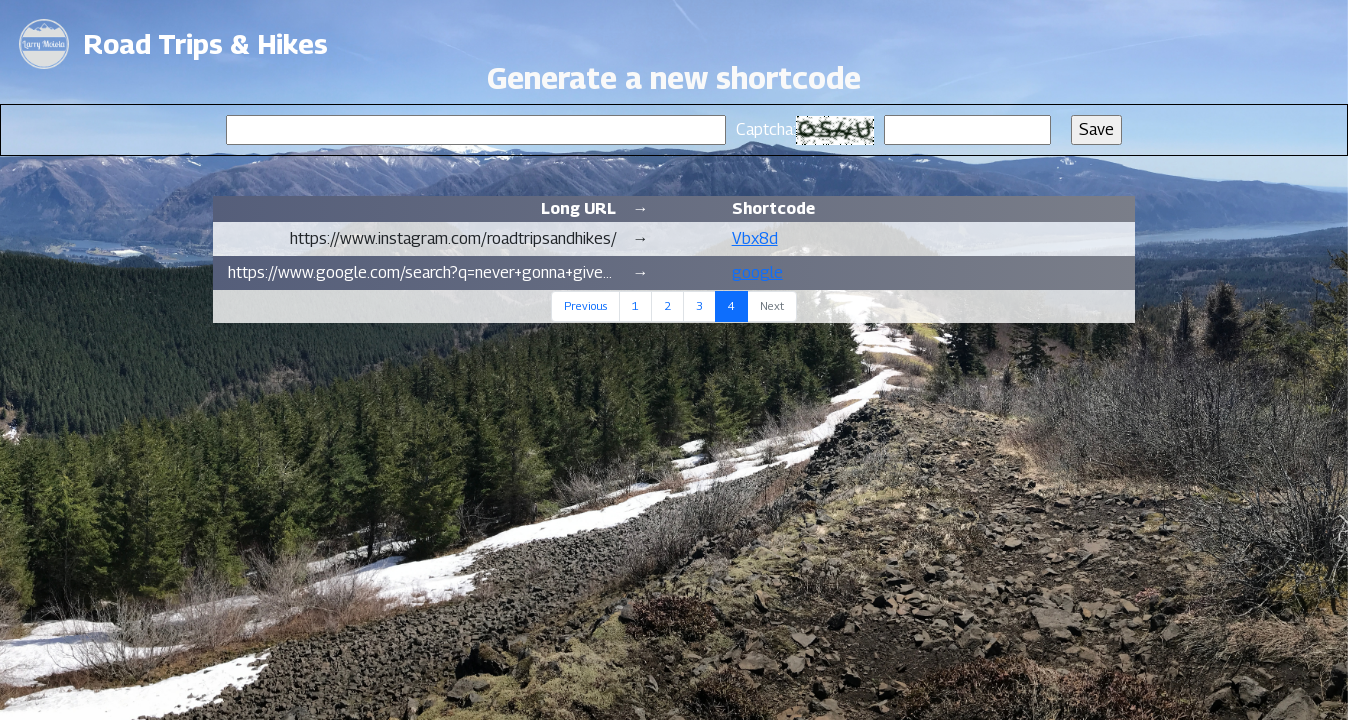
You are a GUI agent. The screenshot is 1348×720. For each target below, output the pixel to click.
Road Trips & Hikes (206, 44)
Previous (585, 306)
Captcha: (766, 129)
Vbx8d (755, 238)
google (757, 272)
